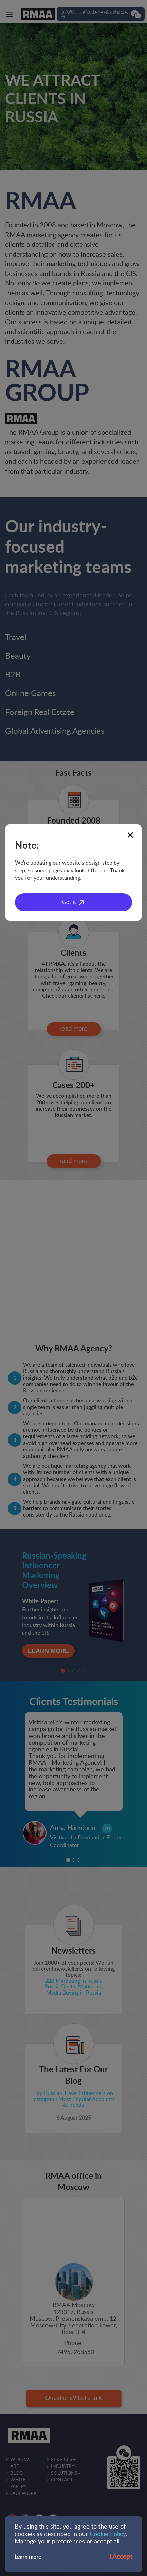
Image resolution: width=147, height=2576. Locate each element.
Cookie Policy (108, 2534)
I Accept (120, 2557)
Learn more (28, 2557)
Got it (69, 902)
